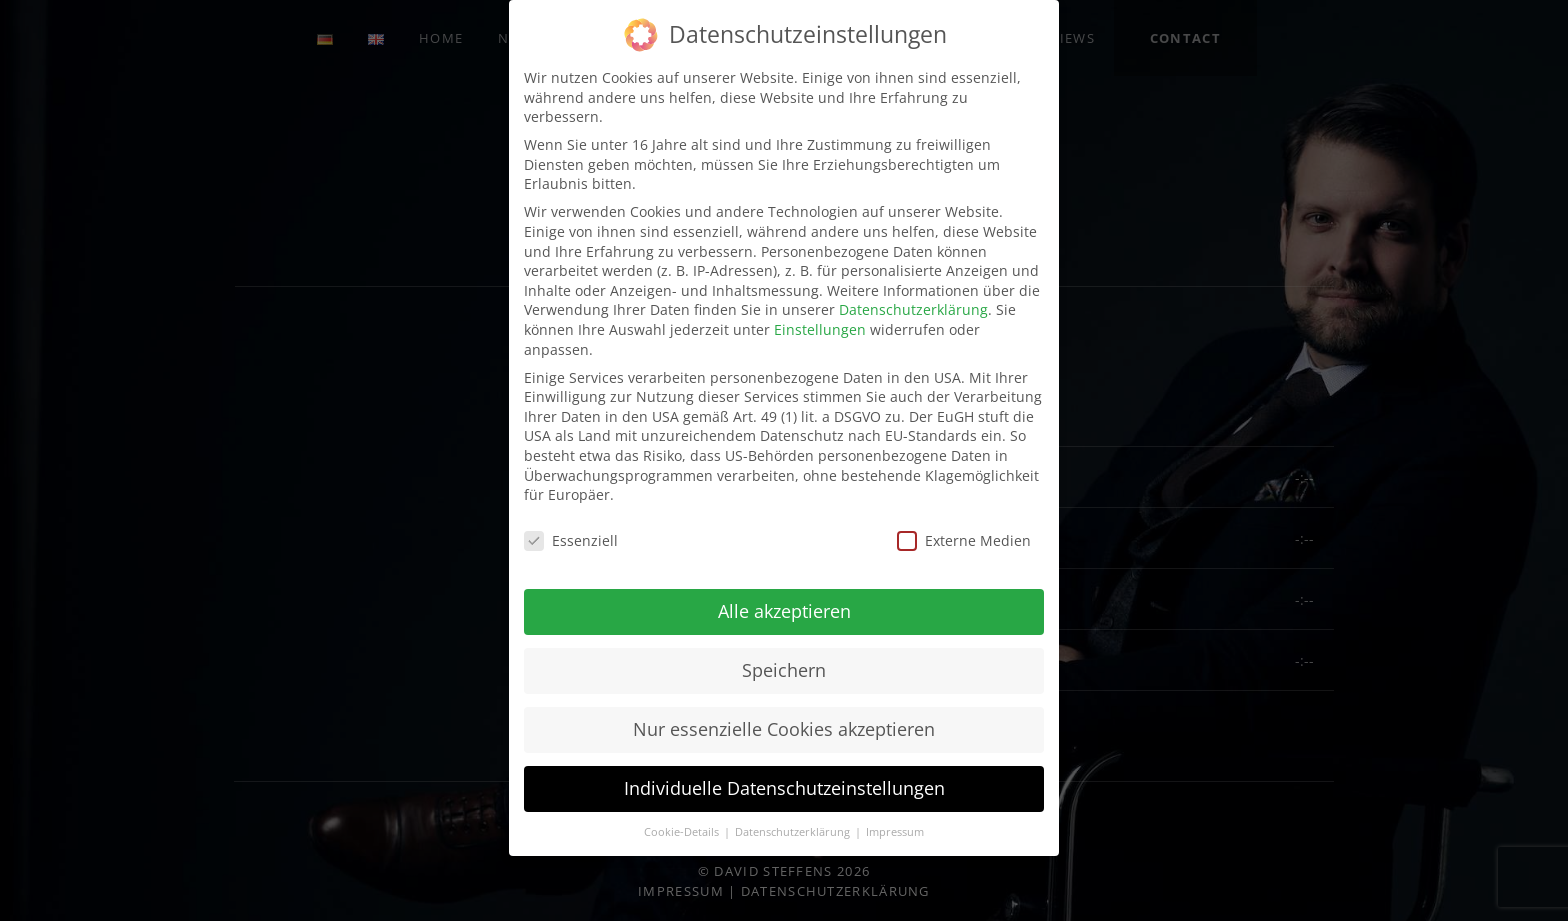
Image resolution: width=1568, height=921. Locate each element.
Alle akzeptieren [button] (784, 611)
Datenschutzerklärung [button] (794, 832)
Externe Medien (964, 540)
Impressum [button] (895, 832)
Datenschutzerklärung (913, 309)
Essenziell (571, 540)
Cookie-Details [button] (683, 832)
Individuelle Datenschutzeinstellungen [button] (784, 788)
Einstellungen (820, 329)
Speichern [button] (784, 670)
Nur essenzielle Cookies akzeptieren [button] (784, 729)
